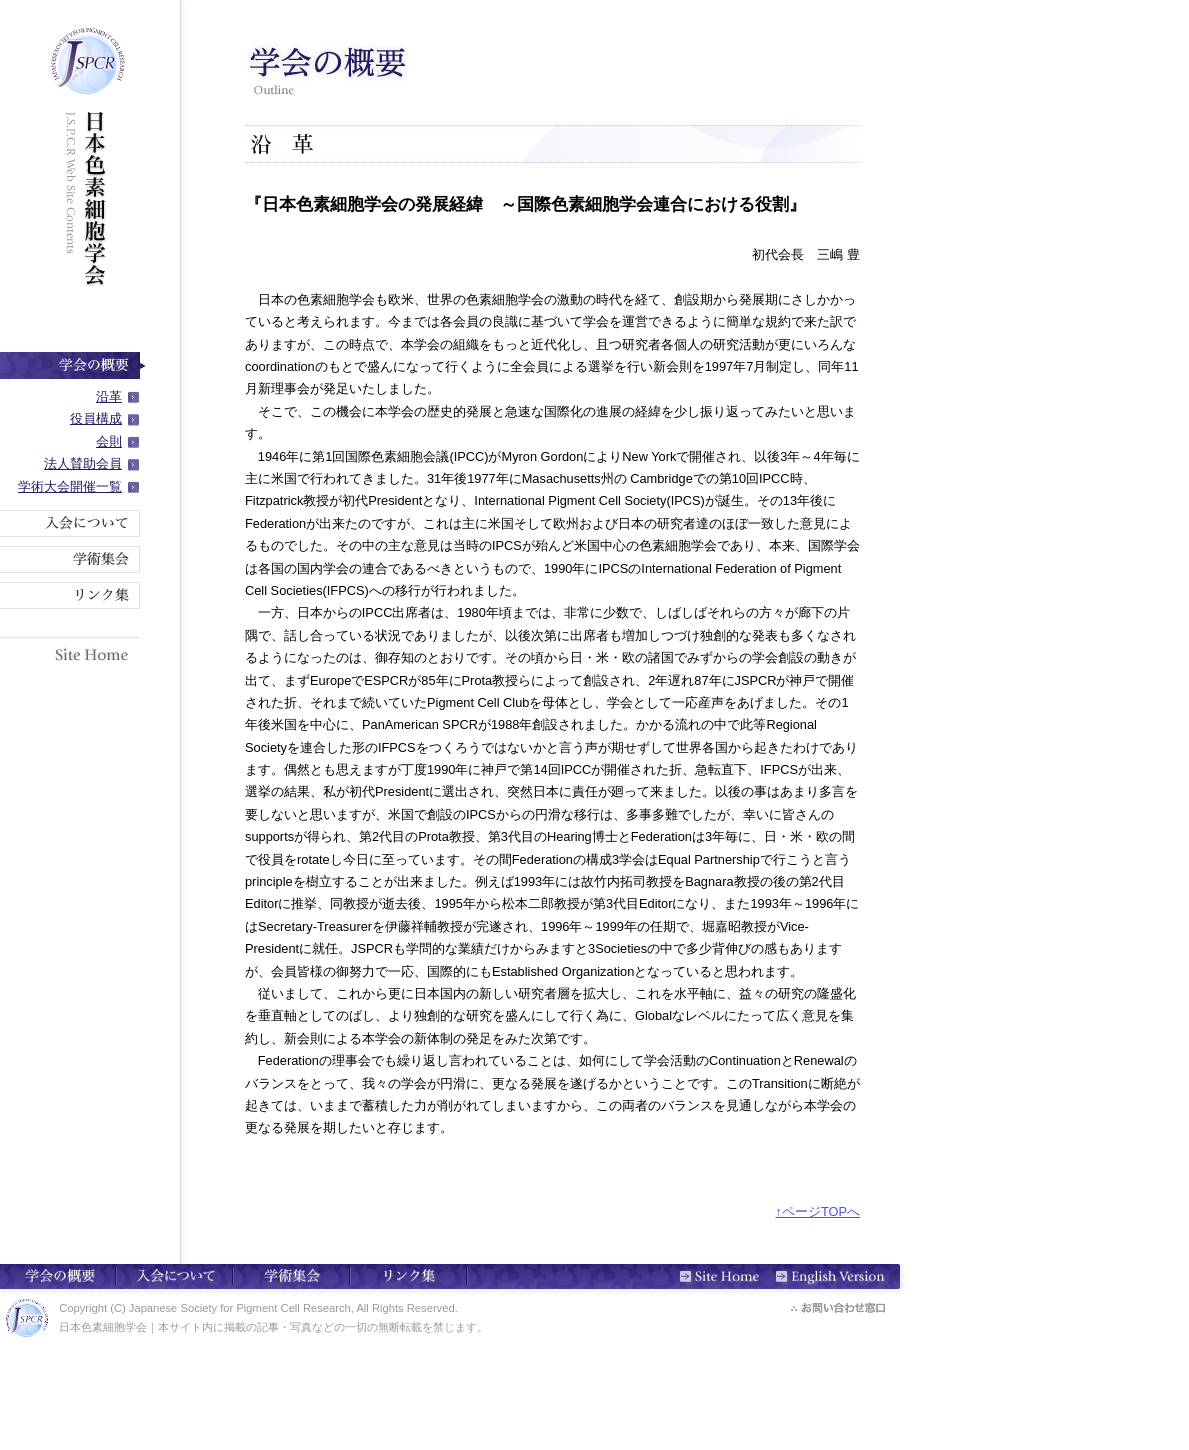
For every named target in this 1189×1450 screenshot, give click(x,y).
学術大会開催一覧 (70, 486)
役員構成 (96, 418)
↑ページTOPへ (818, 1211)
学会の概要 (72, 365)
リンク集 (72, 595)
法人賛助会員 (83, 463)
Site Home (72, 651)
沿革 (109, 396)
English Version (843, 1275)
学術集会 (72, 559)
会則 (109, 441)
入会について (72, 523)
